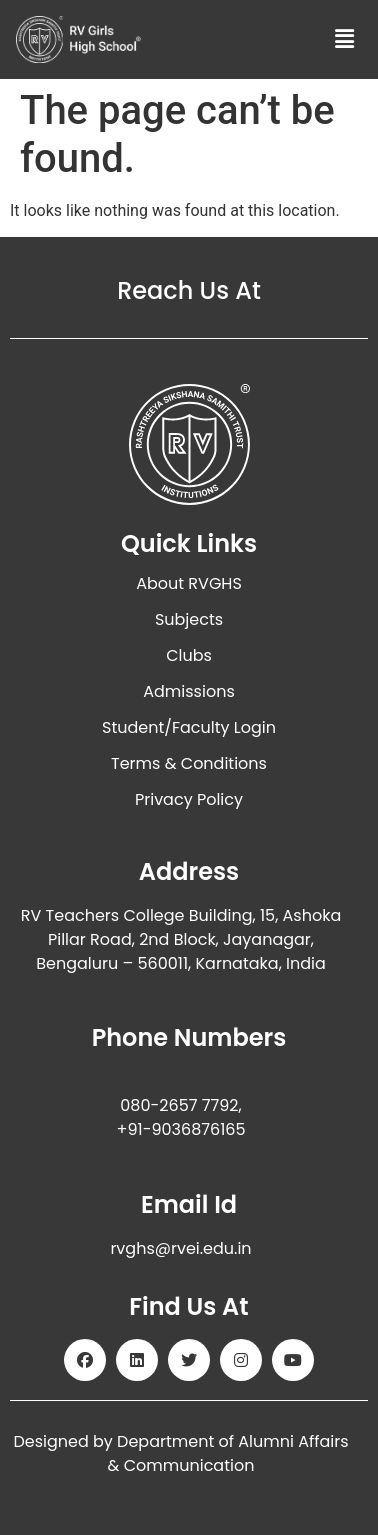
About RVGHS (189, 583)
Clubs (189, 655)
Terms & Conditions (189, 763)
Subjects (189, 619)
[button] (345, 39)
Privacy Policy (189, 799)
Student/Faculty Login (189, 727)
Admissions (189, 691)
